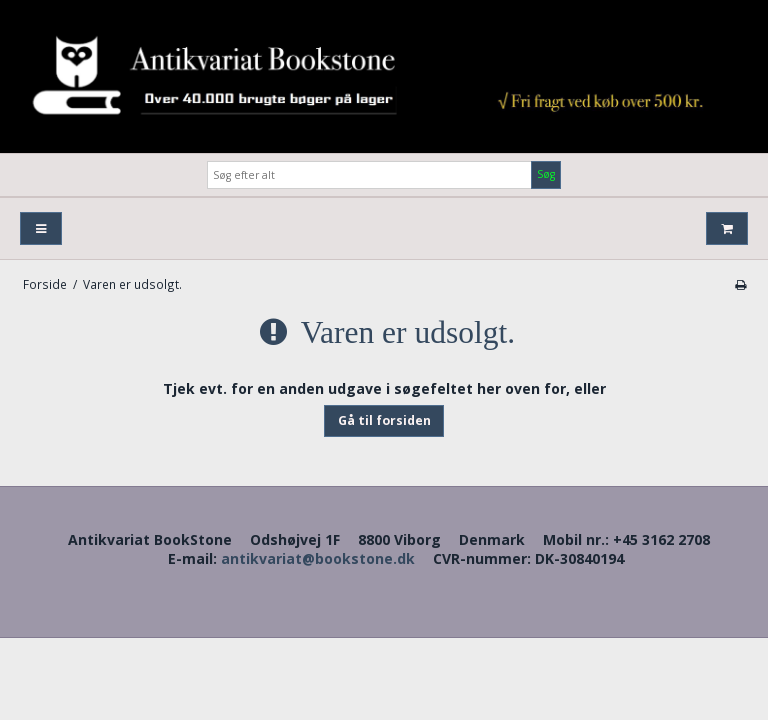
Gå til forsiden (384, 420)
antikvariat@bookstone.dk (318, 558)
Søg (546, 174)
